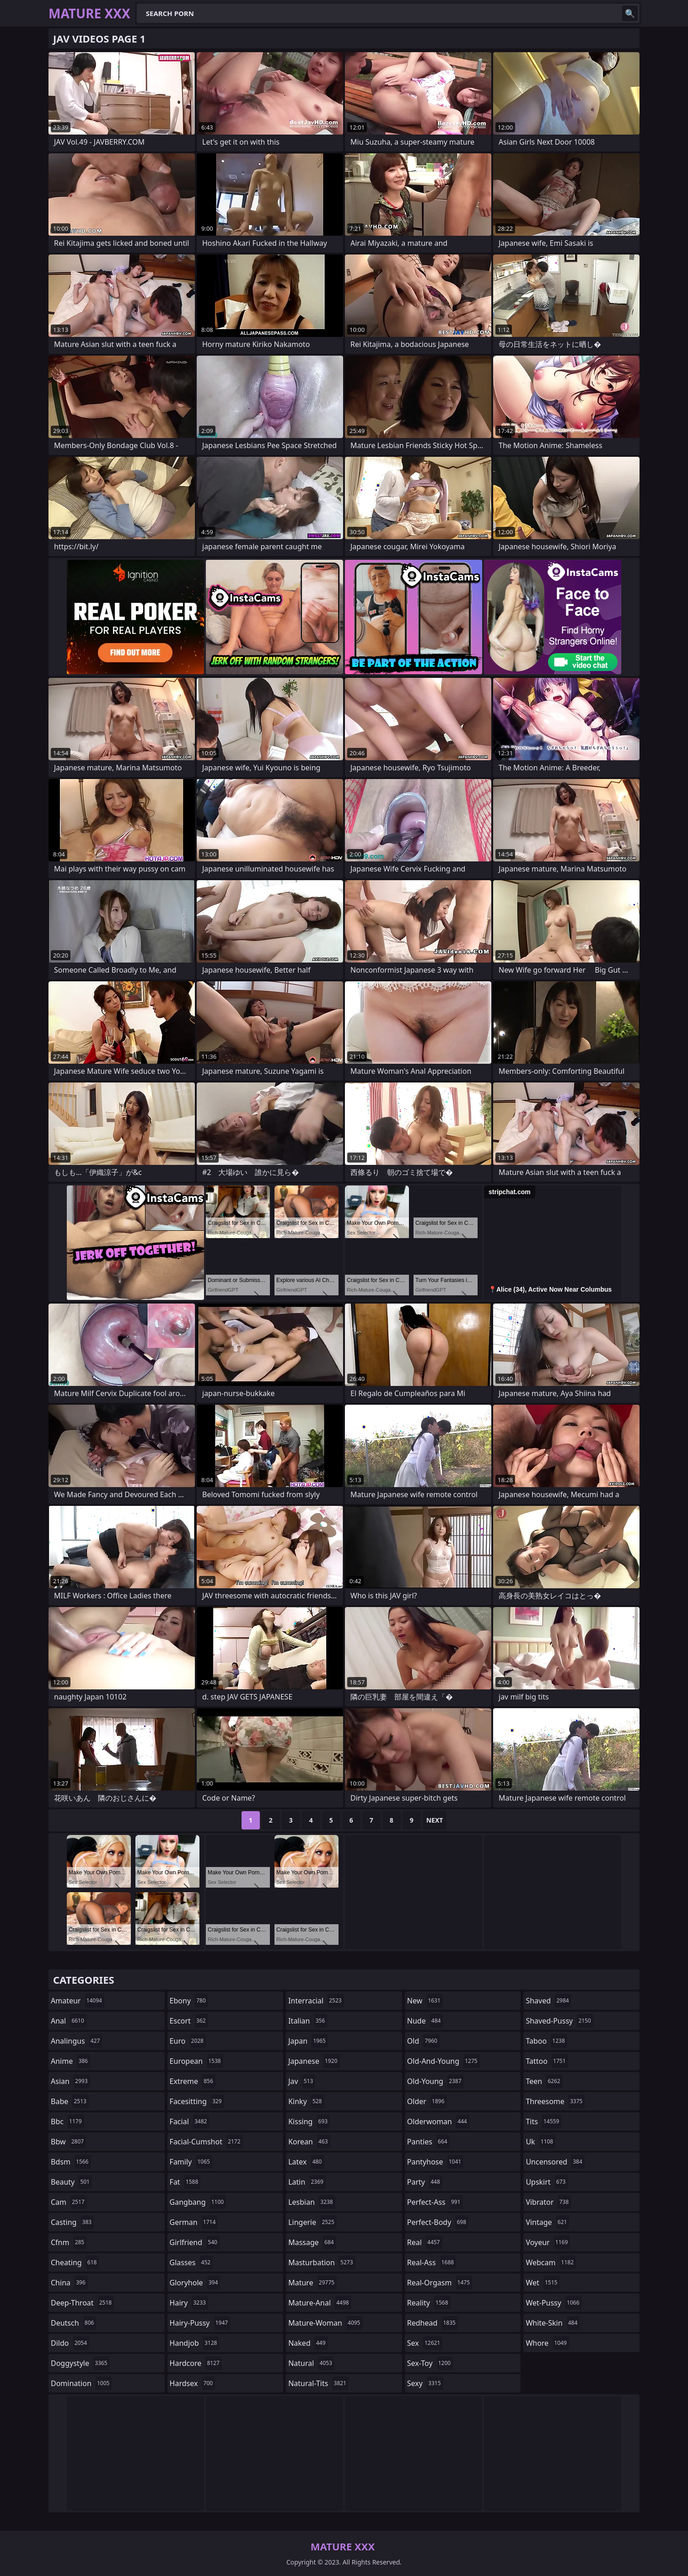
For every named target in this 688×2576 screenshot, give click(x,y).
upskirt (547, 2182)
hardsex (192, 2383)
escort (189, 2021)
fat (185, 2182)
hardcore (196, 2363)
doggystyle (80, 2363)
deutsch (73, 2323)
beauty (71, 2182)
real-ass (431, 2262)
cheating (75, 2262)
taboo (546, 2041)
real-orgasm (439, 2282)
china (69, 2282)
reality (429, 2303)
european (196, 2061)
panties (428, 2141)
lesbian (311, 2202)
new (425, 2001)
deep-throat (82, 2303)
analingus (76, 2041)
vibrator (548, 2202)
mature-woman (325, 2323)
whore (547, 2343)
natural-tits (318, 2383)
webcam (551, 2262)
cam (69, 2202)
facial (190, 2121)
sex (424, 2343)
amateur (77, 2001)
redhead (432, 2323)
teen (544, 2081)
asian (70, 2081)
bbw (68, 2141)
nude (425, 2021)
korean (309, 2141)
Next (434, 1820)
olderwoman (438, 2121)
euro (188, 2041)
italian (307, 2021)
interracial (316, 2001)
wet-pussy (553, 2303)
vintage (547, 2222)
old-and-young (443, 2061)
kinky (306, 2101)
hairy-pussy (200, 2323)
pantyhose (435, 2162)
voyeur (548, 2242)
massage (312, 2242)
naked (308, 2343)
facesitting (197, 2101)
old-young (435, 2081)
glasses (191, 2262)
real (424, 2242)
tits (543, 2121)
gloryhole (195, 2282)
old (423, 2041)
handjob (195, 2343)
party (424, 2182)
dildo (70, 2343)
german (194, 2222)
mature (312, 2282)
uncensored (555, 2162)
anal (68, 2021)
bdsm (71, 2162)
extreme (192, 2081)
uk (540, 2141)
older (427, 2101)
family (191, 2162)
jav (301, 2081)
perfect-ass (435, 2202)
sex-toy (430, 2363)
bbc (67, 2121)
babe (70, 2101)
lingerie (312, 2222)
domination (81, 2383)
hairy (189, 2303)
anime (70, 2061)
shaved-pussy (559, 2021)
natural (311, 2363)
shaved (548, 2001)
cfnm (68, 2242)
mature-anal (319, 2303)
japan (308, 2041)
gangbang (198, 2202)
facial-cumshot (206, 2141)
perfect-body (437, 2222)
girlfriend (195, 2242)
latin (307, 2182)
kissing (309, 2121)
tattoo (547, 2061)
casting (72, 2222)
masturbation (321, 2262)
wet (542, 2282)
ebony (189, 2001)
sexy (425, 2383)
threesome (555, 2101)
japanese (313, 2061)
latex (306, 2162)
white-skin (553, 2323)
